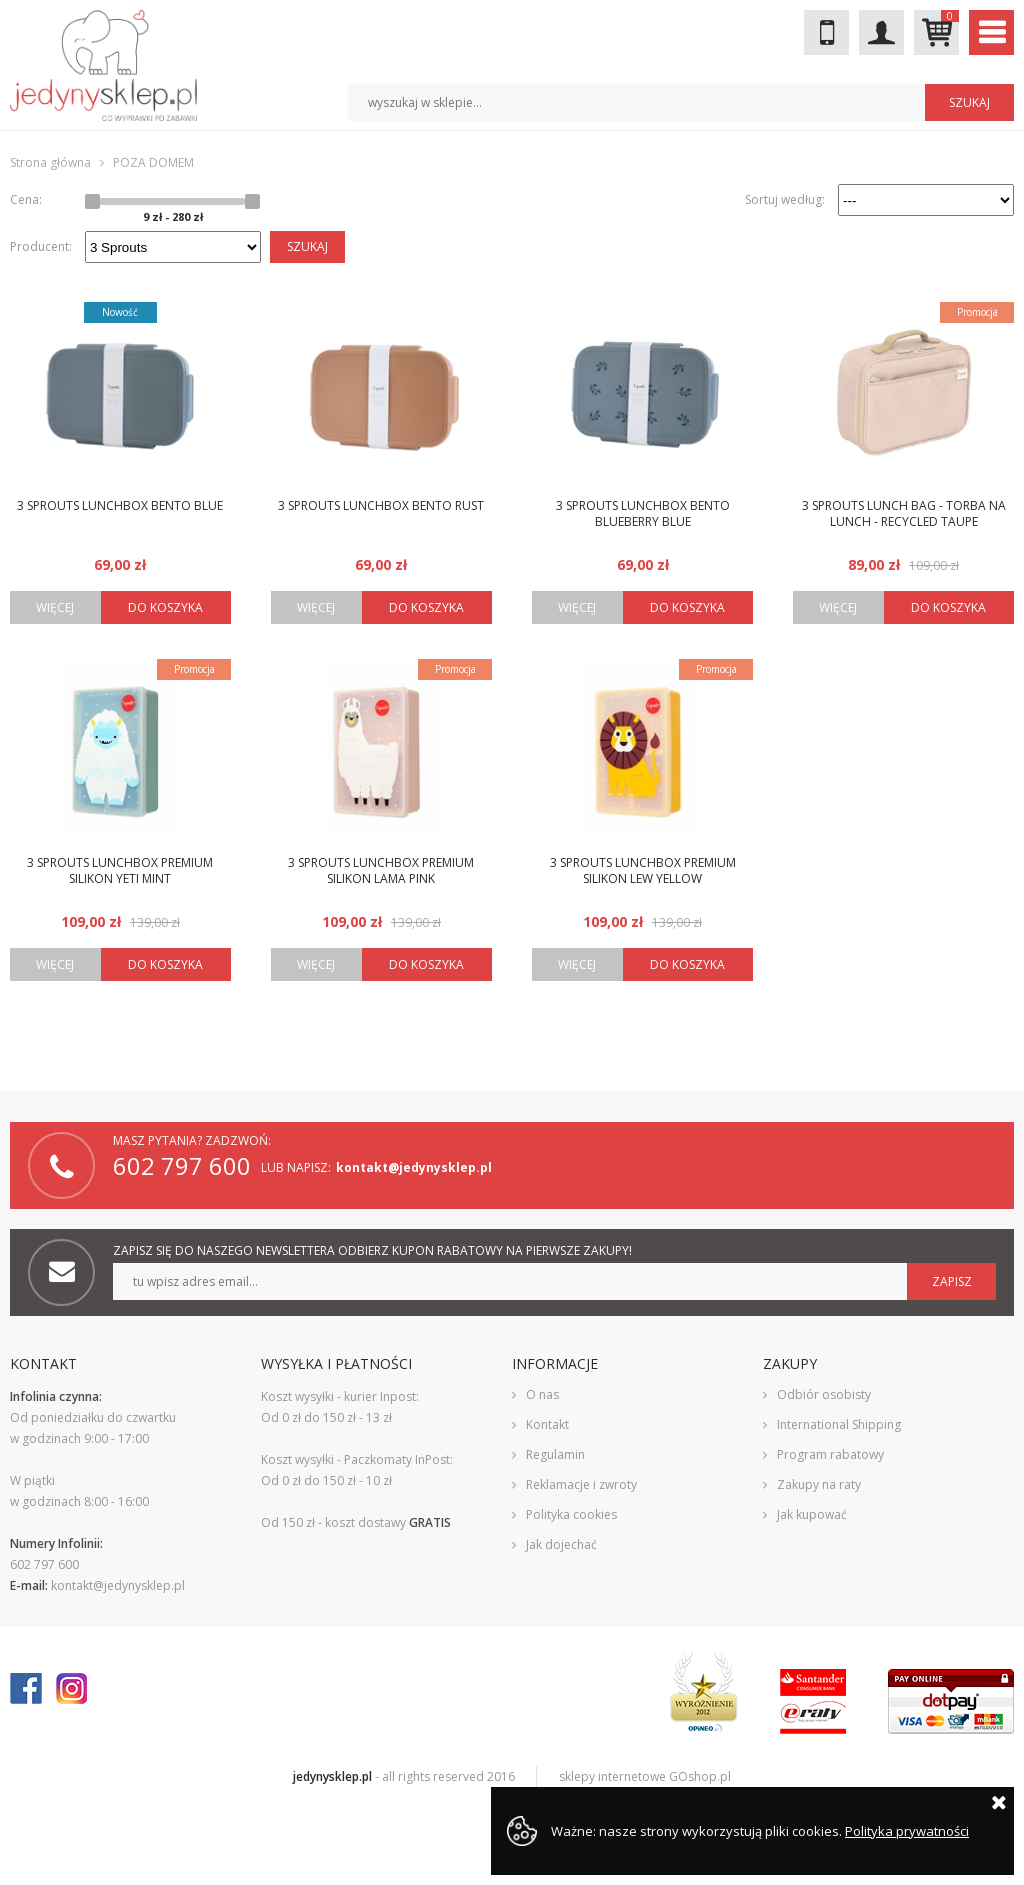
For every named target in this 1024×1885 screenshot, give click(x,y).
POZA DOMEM (153, 162)
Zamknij (999, 1802)
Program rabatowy (830, 1454)
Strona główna (50, 162)
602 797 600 (826, 32)
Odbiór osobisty (824, 1394)
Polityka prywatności (907, 1831)
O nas (542, 1394)
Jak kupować (812, 1514)
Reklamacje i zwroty (581, 1484)
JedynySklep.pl (103, 65)
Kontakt (547, 1424)
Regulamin (555, 1454)
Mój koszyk (950, 16)
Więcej (55, 607)
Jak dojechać (561, 1544)
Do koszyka (165, 607)
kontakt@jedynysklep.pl (414, 1167)
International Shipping (839, 1424)
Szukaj (307, 246)
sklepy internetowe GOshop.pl (645, 1776)
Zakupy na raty (819, 1484)
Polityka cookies (571, 1514)
